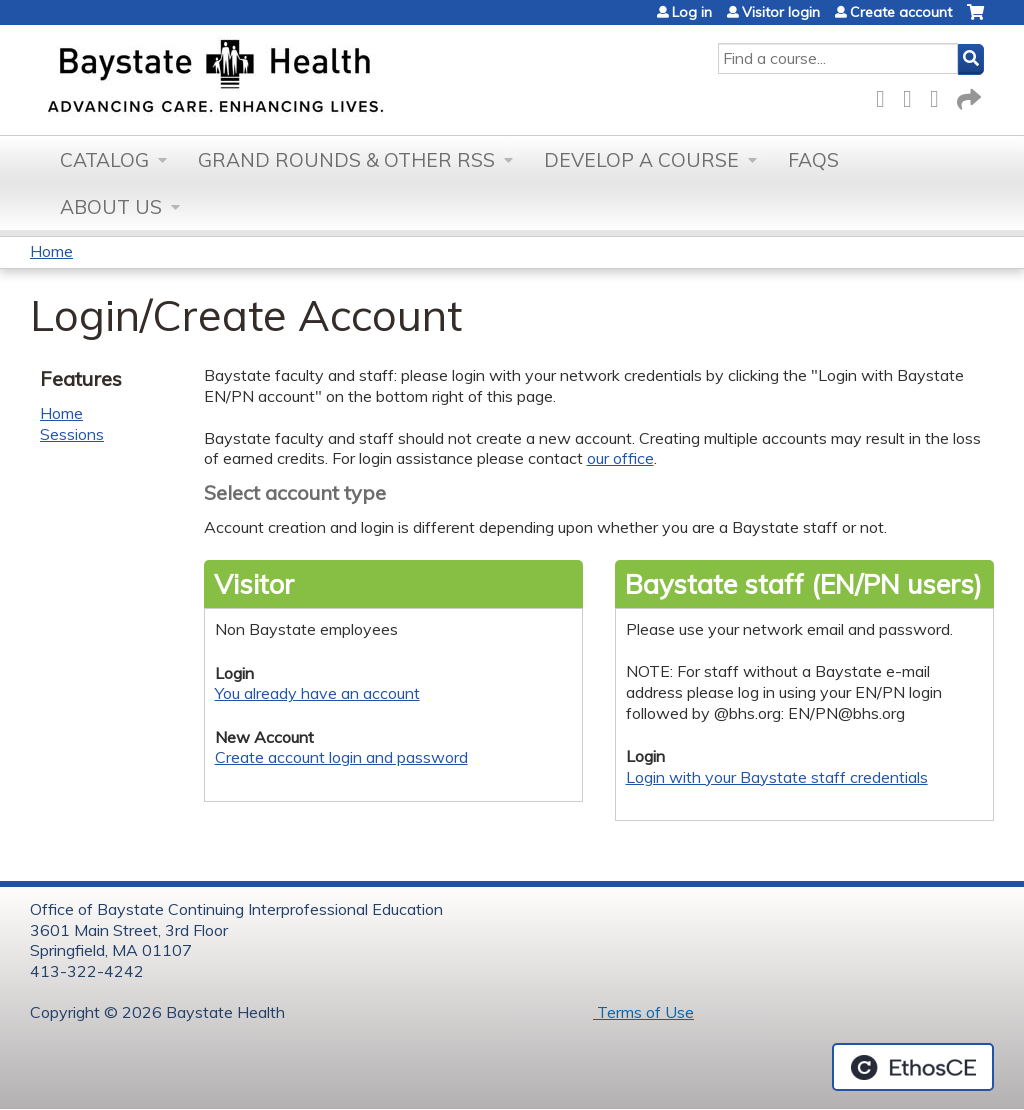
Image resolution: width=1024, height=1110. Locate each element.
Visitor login (781, 12)
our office (620, 458)
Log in (692, 12)
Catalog (104, 160)
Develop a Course (641, 160)
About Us (111, 207)
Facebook (886, 95)
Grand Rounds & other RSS (346, 160)
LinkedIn (940, 95)
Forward (967, 95)
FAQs (813, 160)
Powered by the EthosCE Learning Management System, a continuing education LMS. (913, 1067)
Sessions (72, 434)
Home (51, 251)
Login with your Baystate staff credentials (777, 777)
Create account (901, 12)
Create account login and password (341, 757)
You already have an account (317, 693)
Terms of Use (643, 1012)
